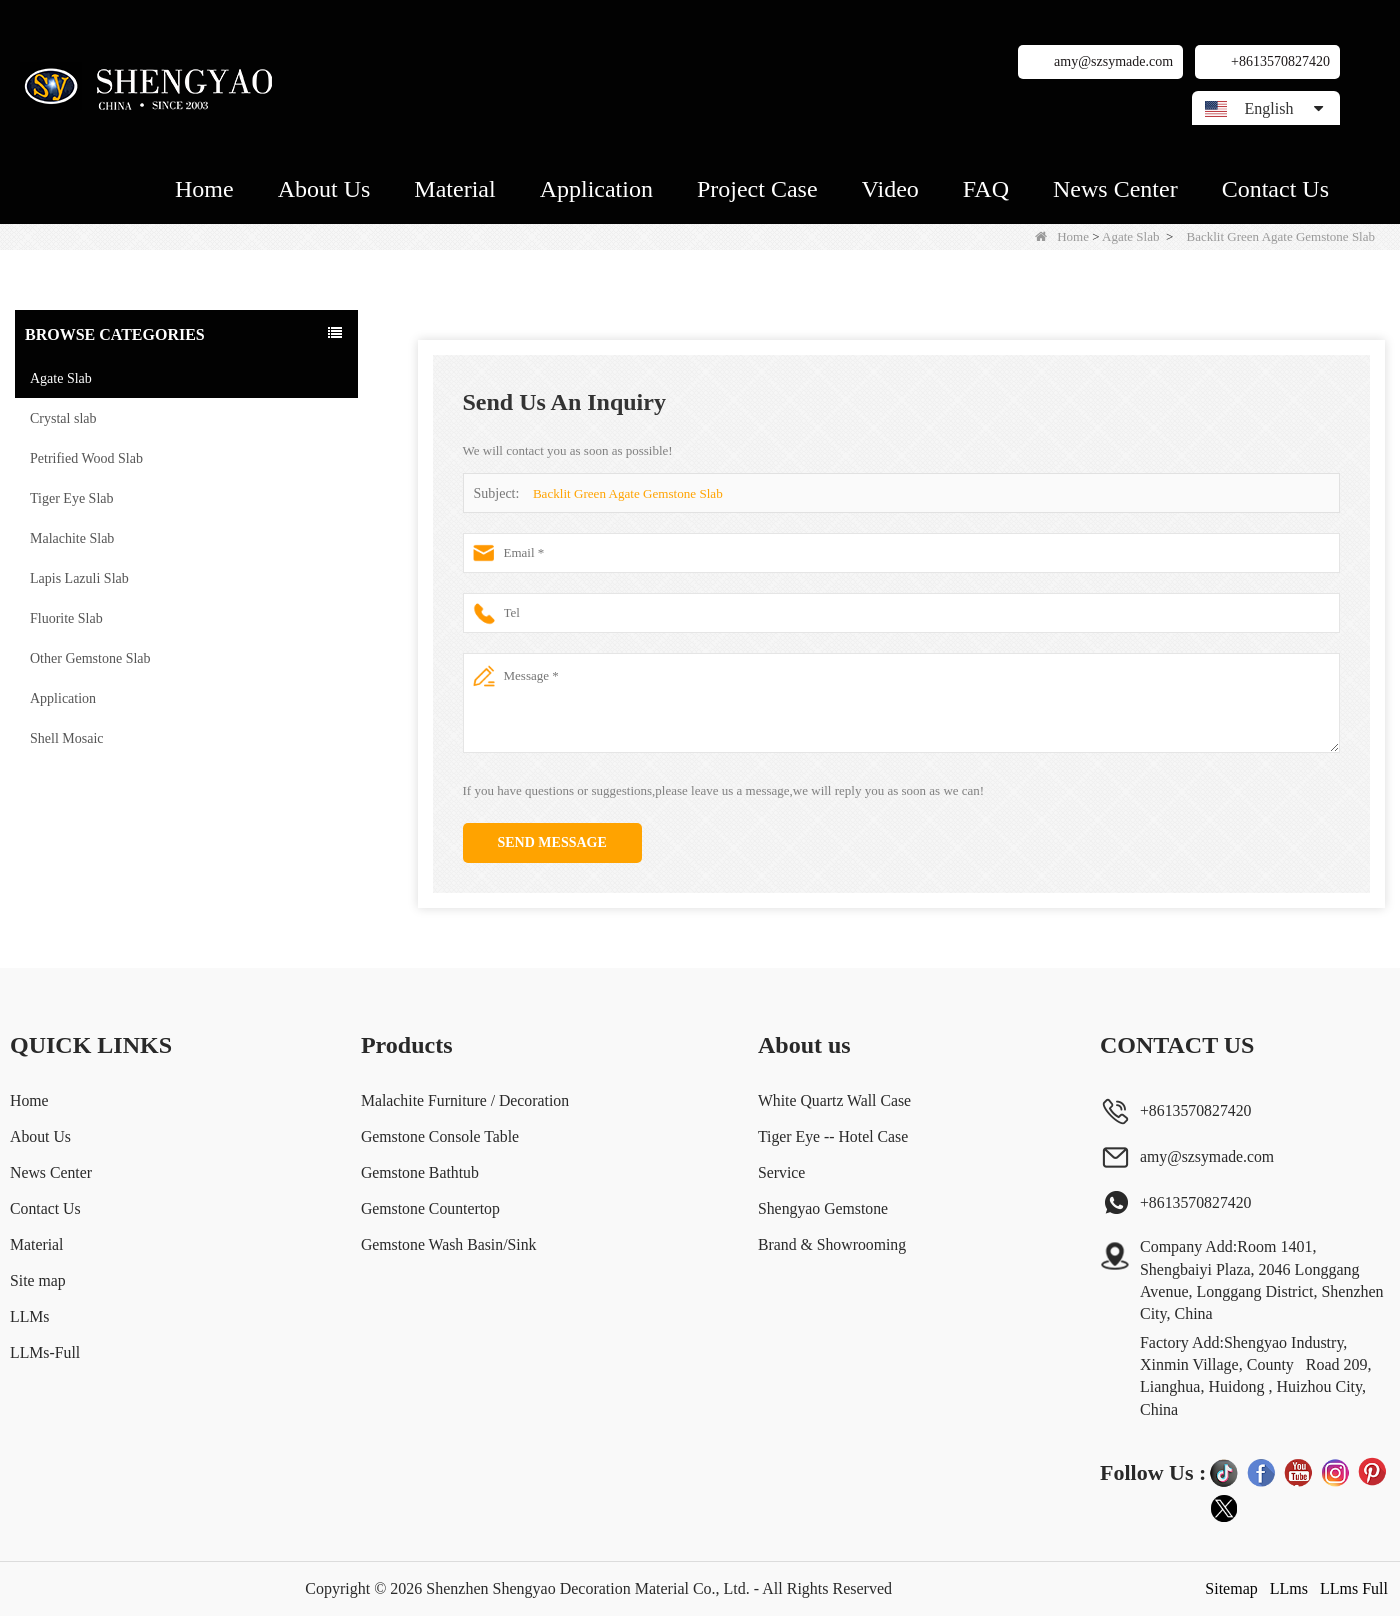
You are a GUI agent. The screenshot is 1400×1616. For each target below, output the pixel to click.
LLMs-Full (45, 1352)
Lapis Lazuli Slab (79, 578)
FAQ (986, 189)
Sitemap (1231, 1588)
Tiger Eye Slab (71, 498)
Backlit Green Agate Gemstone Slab (627, 493)
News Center (1115, 189)
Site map (38, 1280)
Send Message (552, 842)
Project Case (757, 189)
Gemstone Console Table (439, 1136)
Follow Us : (1153, 1472)
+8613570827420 (1280, 61)
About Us (324, 189)
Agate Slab (1130, 236)
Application (596, 189)
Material (454, 189)
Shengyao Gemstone (824, 1208)
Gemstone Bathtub (419, 1172)
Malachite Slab (72, 538)
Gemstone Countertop (429, 1208)
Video (890, 189)
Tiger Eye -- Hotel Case (834, 1136)
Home (204, 189)
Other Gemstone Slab (90, 658)
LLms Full (1354, 1588)
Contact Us (1275, 189)
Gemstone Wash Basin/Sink (448, 1244)
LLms (1289, 1588)
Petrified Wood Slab (86, 458)
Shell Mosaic (67, 738)
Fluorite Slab (66, 618)
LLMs (30, 1316)
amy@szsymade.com (1113, 61)
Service (782, 1172)
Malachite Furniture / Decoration (464, 1100)
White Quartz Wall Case (835, 1100)
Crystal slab (63, 418)
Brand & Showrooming (833, 1244)
